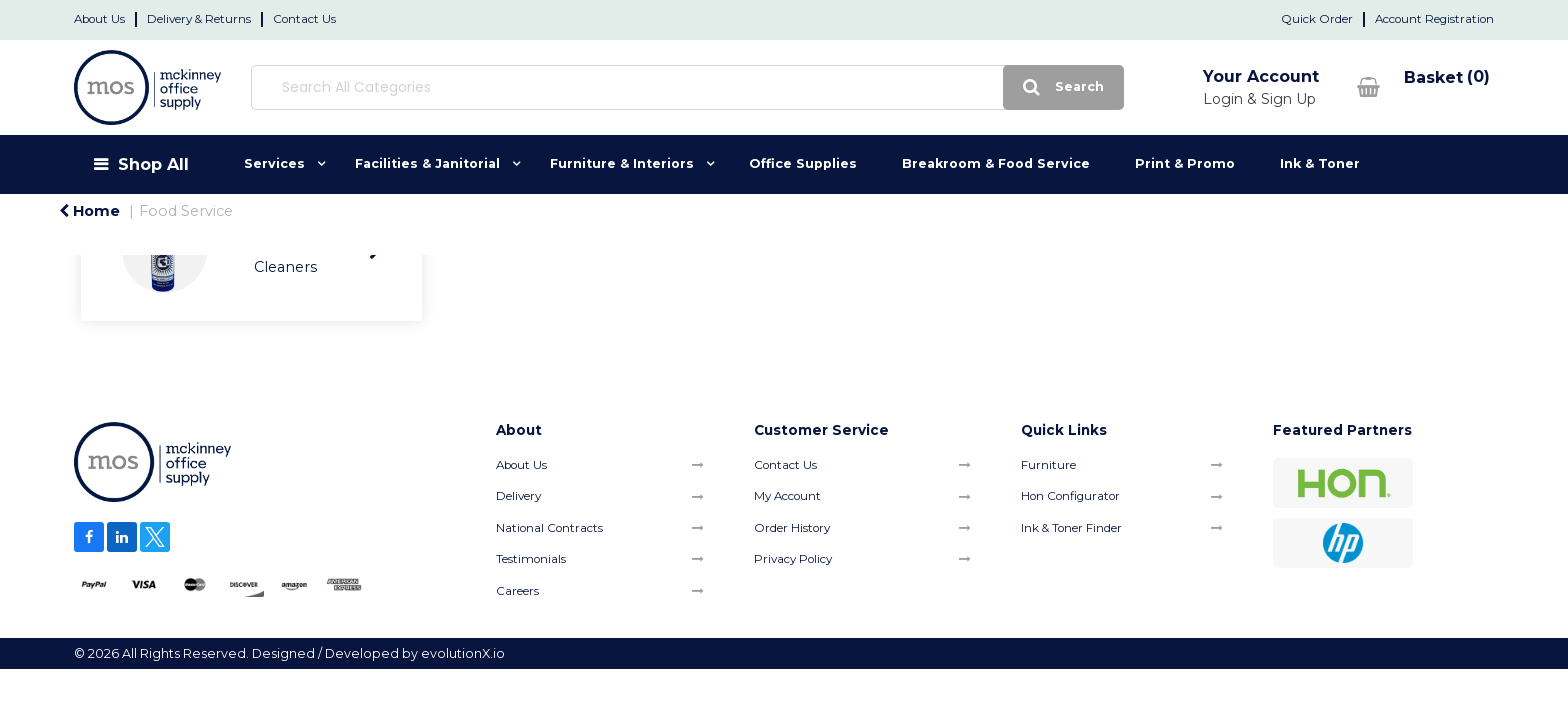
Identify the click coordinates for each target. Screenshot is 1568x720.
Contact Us (304, 19)
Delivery (518, 496)
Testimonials (531, 559)
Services (274, 163)
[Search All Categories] (593, 87)
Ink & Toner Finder (1071, 528)
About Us (99, 19)
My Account (787, 496)
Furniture (1048, 465)
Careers (517, 591)
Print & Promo (1185, 163)
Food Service (186, 211)
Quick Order (1317, 19)
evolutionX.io (463, 653)
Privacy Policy (793, 559)
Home (89, 211)
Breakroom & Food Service (996, 163)
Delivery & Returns (199, 19)
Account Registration (1434, 19)
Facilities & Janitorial (427, 163)
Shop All (153, 164)
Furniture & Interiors (622, 163)
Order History (792, 528)
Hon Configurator (1070, 496)
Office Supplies (803, 163)
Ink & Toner (1320, 163)
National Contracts (549, 528)
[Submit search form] (876, 87)
